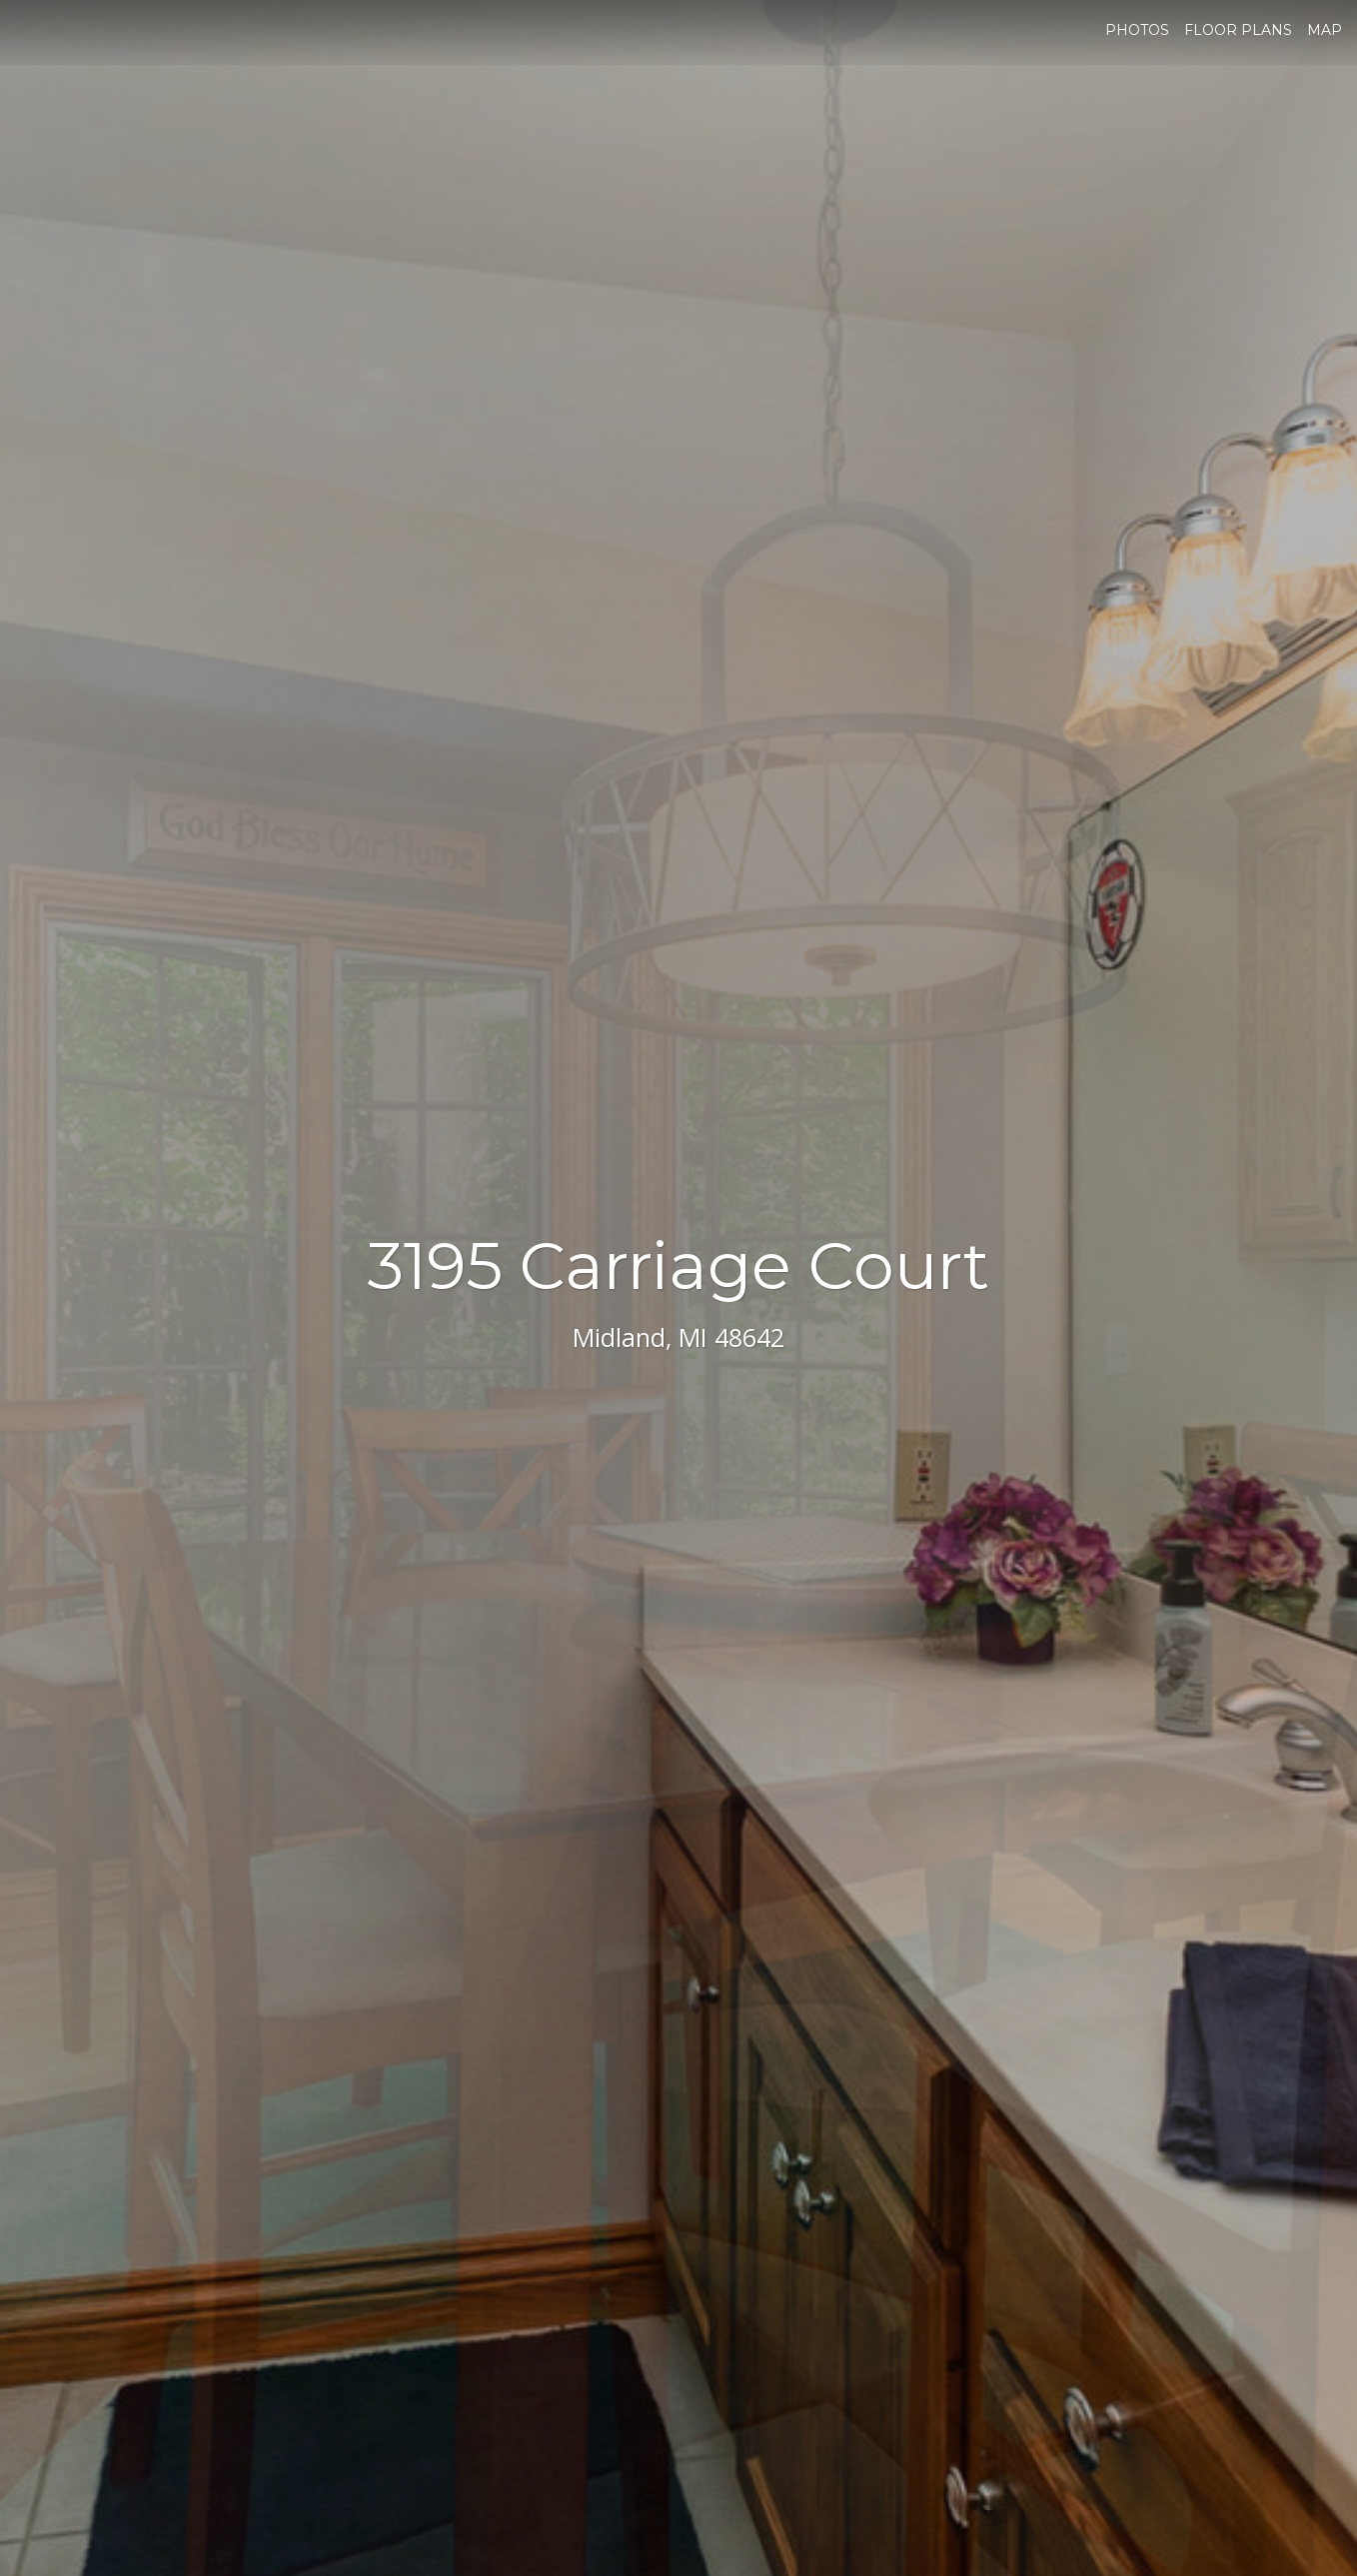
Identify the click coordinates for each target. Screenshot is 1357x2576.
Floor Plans (1238, 30)
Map (1324, 30)
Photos (1137, 30)
